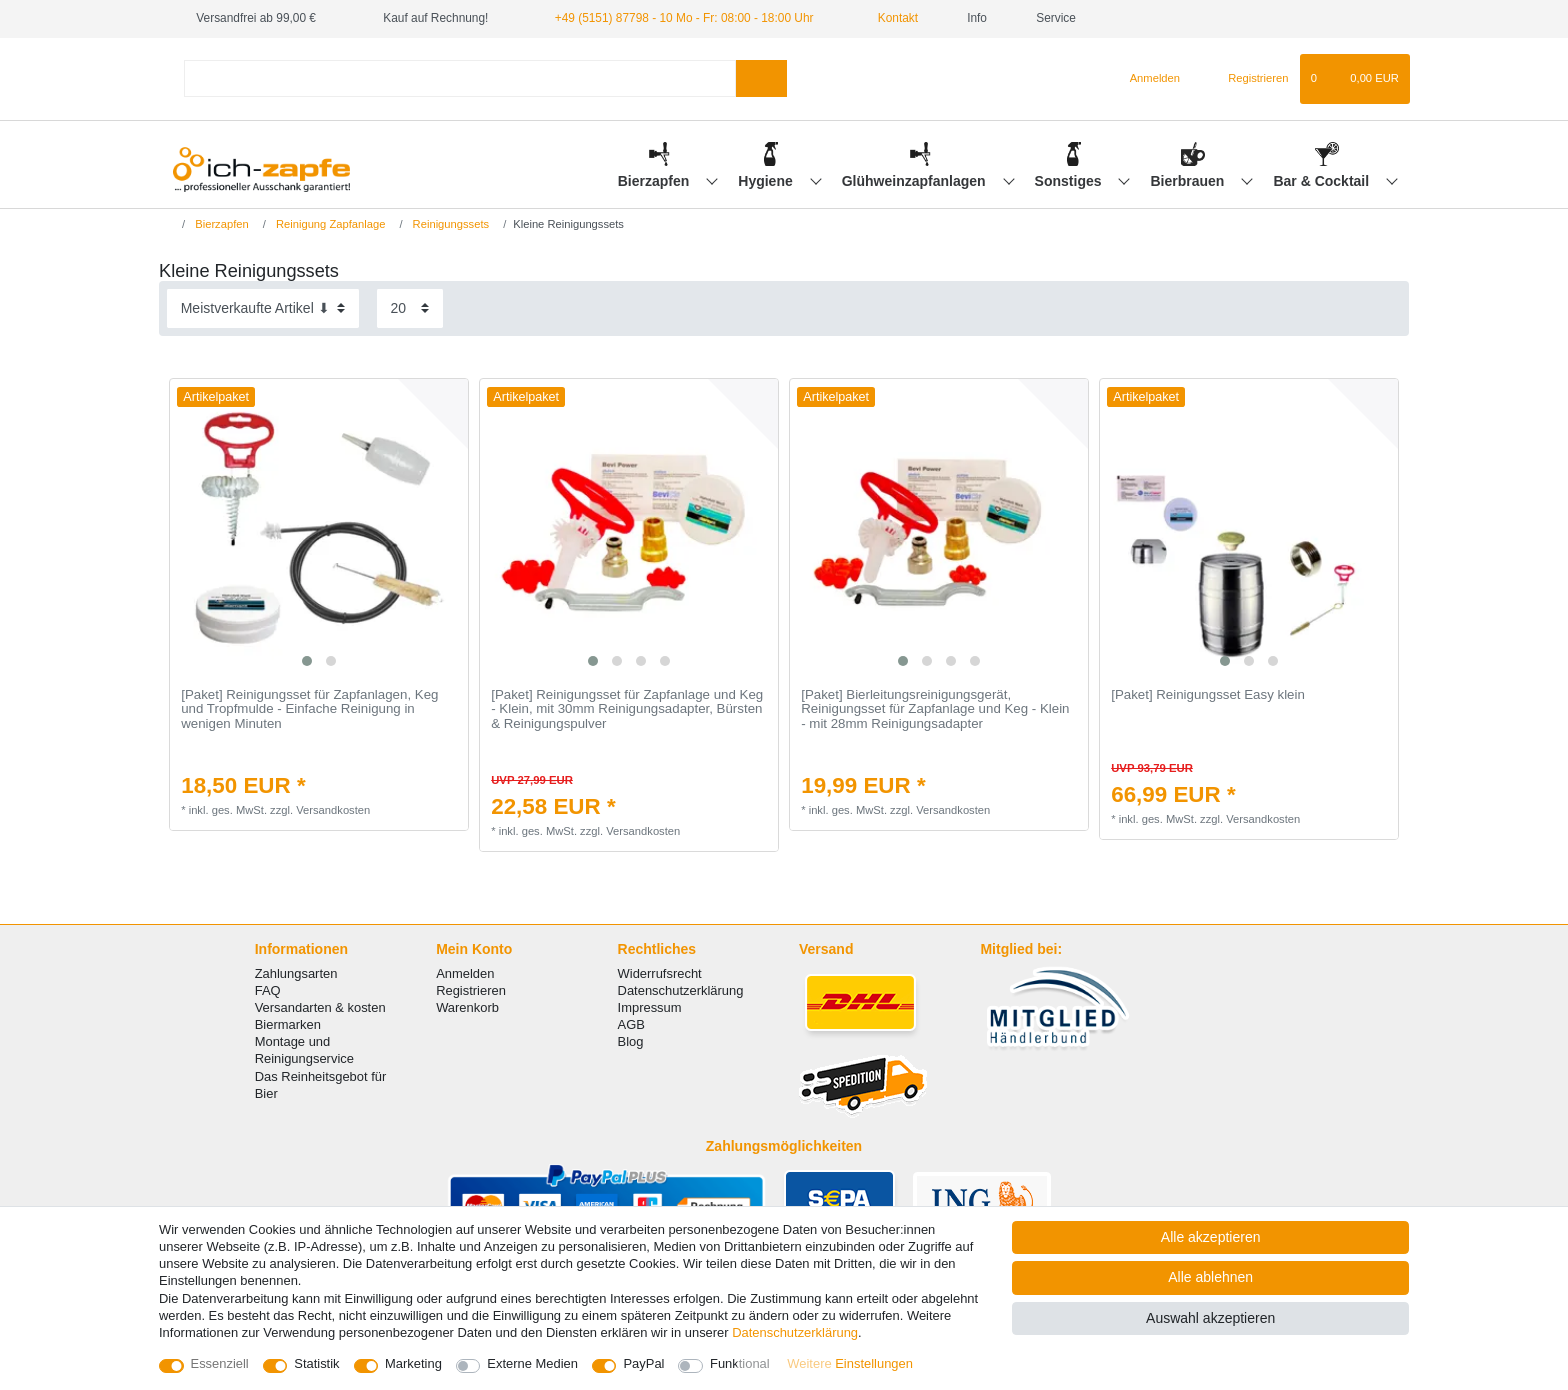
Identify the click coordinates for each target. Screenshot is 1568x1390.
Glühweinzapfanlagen (916, 181)
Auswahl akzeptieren (1210, 1318)
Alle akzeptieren (1211, 1237)
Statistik (316, 1363)
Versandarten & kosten (320, 1007)
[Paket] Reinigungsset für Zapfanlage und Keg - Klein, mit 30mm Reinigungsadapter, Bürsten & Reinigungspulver (627, 709)
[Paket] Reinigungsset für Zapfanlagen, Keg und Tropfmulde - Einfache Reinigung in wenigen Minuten (309, 709)
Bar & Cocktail (1323, 181)
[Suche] (761, 78)
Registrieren (471, 990)
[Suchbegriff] (460, 78)
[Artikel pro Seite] (410, 308)
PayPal (643, 1363)
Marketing (413, 1363)
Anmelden (465, 973)
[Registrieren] (1246, 79)
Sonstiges (1070, 181)
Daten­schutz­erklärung (795, 1332)
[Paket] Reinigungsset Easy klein (1208, 695)
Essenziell (220, 1363)
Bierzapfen (655, 181)
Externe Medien (532, 1363)
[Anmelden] (1146, 79)
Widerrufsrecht (660, 973)
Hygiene (767, 181)
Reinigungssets (450, 224)
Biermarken (288, 1024)
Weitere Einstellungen (850, 1363)
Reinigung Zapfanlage (329, 224)
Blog (631, 1041)
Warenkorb (467, 1007)
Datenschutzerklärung (681, 990)
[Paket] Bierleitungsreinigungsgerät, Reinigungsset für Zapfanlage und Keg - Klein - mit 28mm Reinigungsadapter (935, 709)
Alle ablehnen (1210, 1277)
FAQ (268, 990)
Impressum (650, 1007)
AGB (631, 1024)
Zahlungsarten (296, 973)
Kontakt (890, 18)
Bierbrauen (1190, 181)
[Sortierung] (263, 308)
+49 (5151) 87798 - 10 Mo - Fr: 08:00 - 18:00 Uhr (684, 18)
